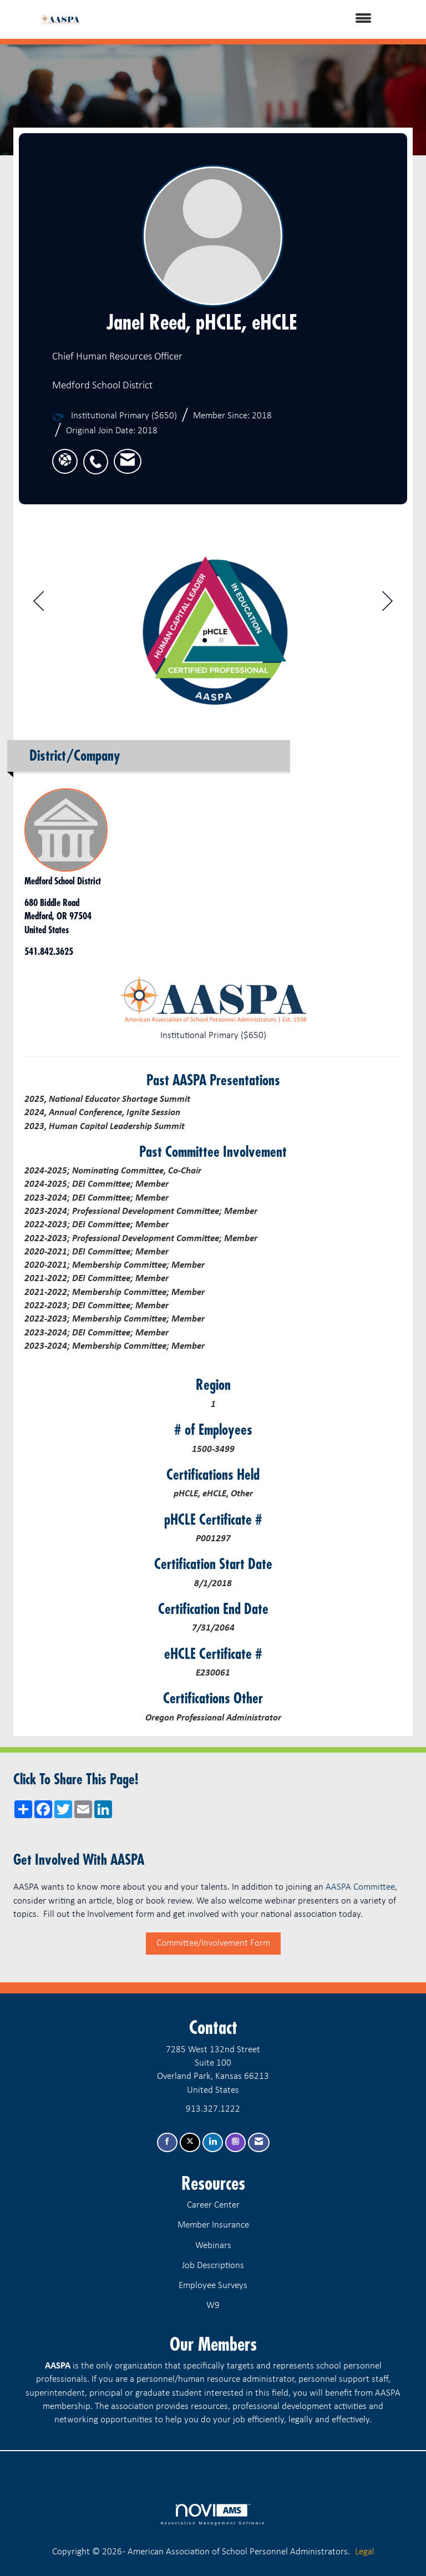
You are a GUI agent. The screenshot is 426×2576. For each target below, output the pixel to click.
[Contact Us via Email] (259, 2142)
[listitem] (98, 456)
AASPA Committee (360, 1887)
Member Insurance (213, 2225)
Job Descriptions (213, 2265)
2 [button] (221, 640)
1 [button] (204, 640)
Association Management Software (212, 2514)
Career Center (213, 2205)
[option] (213, 625)
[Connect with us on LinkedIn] (212, 2142)
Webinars (213, 2245)
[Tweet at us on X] (190, 2142)
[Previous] (38, 604)
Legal (364, 2552)
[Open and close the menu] (240, 19)
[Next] (387, 604)
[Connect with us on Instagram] (235, 2142)
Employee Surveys (213, 2285)
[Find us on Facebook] (167, 2142)
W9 (213, 2305)
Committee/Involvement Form (213, 1943)
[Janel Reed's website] (65, 461)
